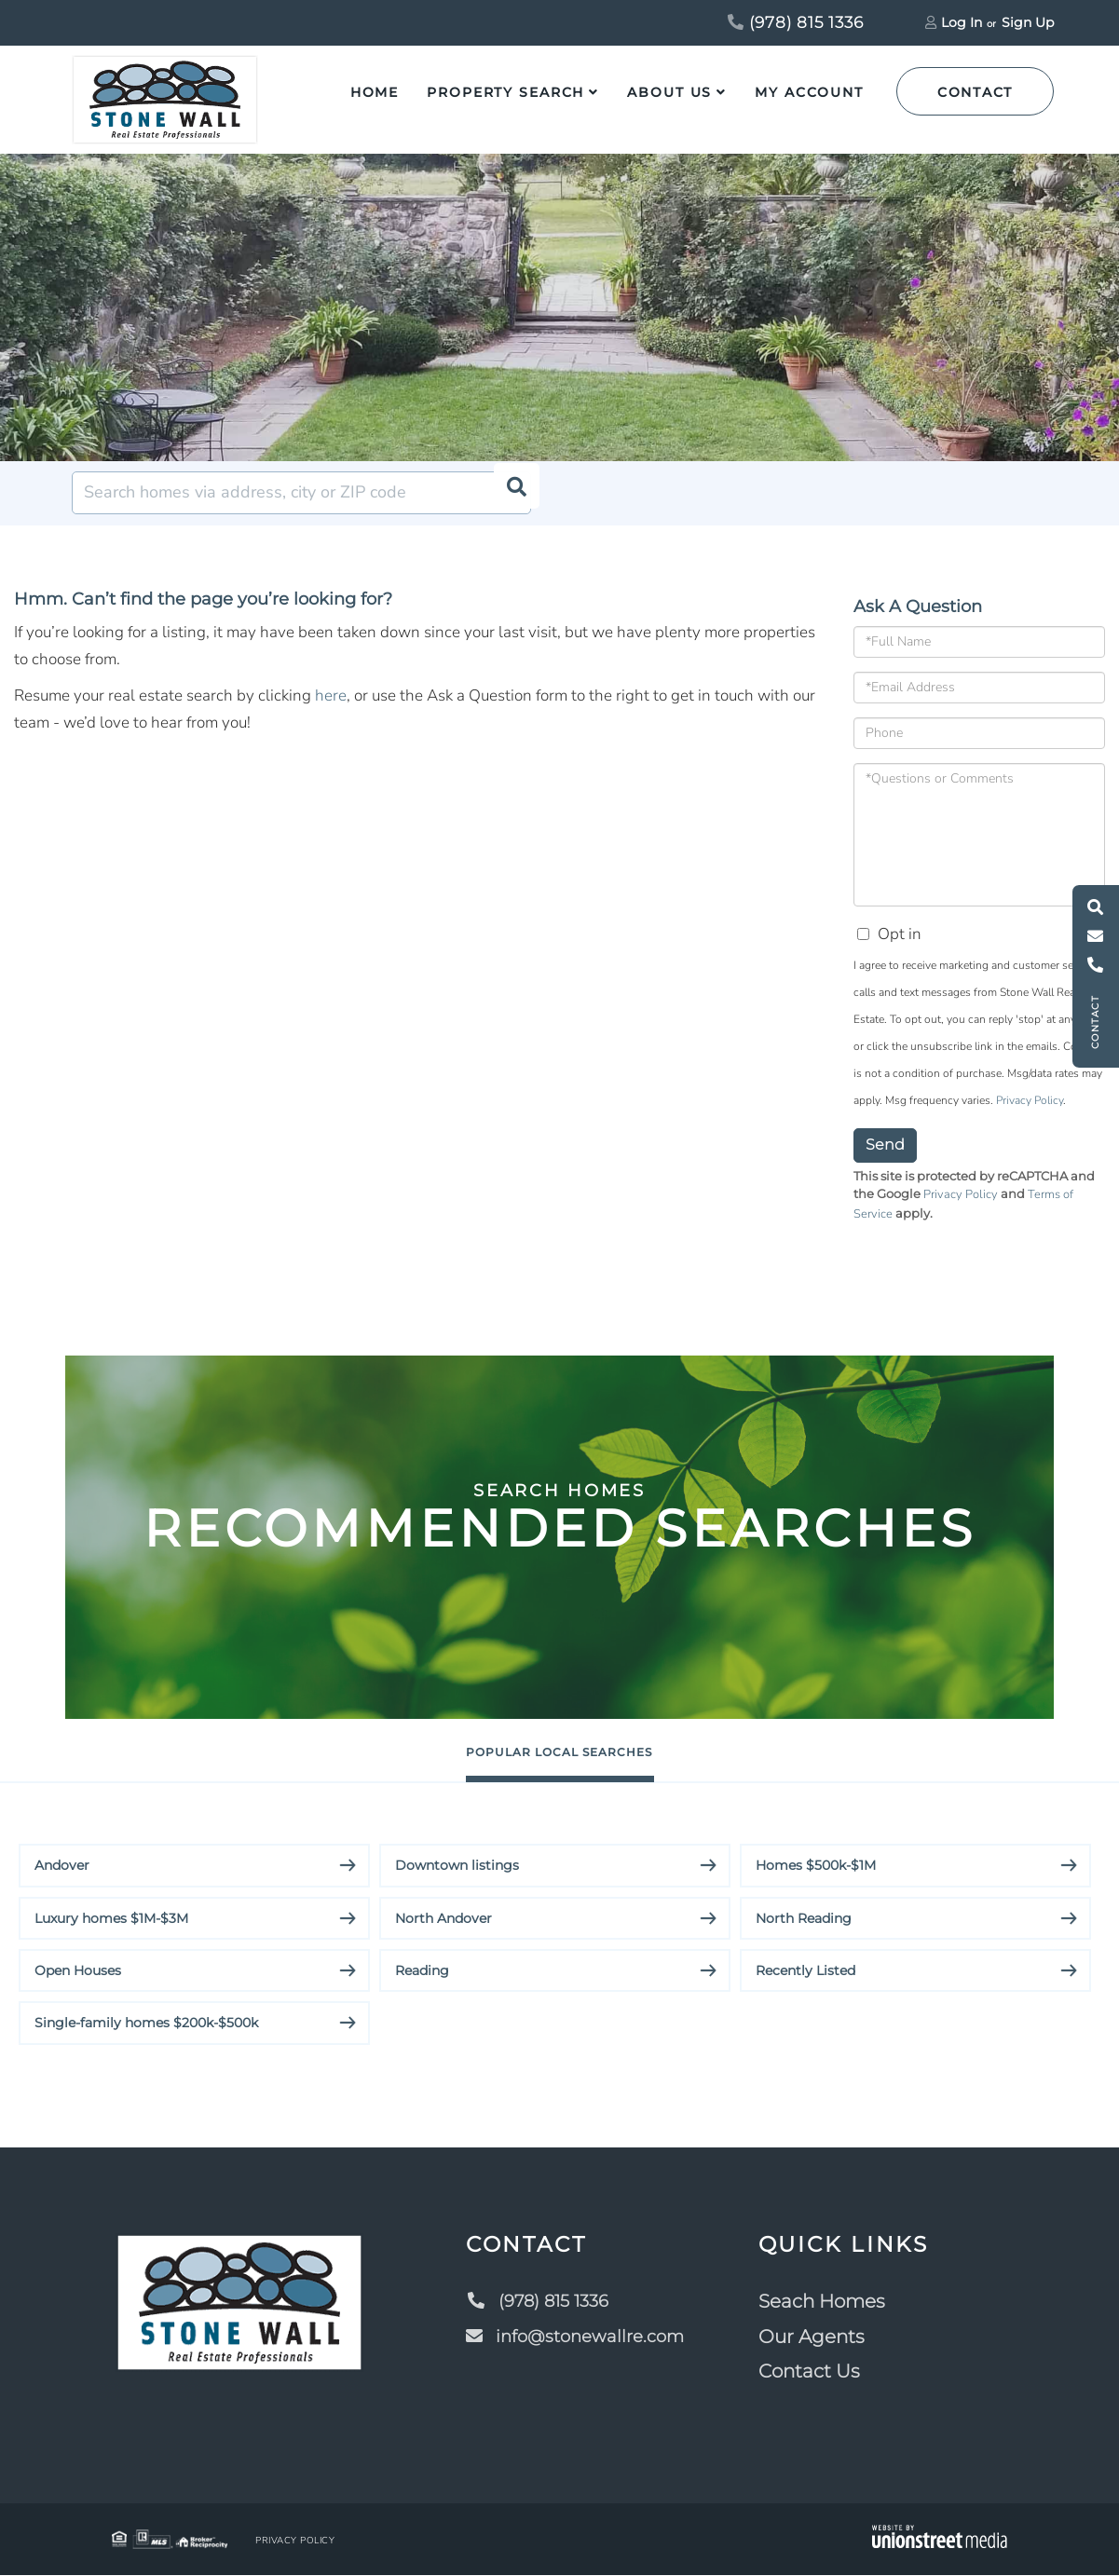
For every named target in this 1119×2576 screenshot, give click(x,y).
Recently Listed (805, 1971)
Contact (975, 92)
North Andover (443, 1919)
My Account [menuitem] (809, 92)
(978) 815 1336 (796, 22)
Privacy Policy (1029, 1100)
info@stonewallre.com (576, 2337)
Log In (961, 22)
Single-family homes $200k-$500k (146, 2024)
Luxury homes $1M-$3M (111, 1919)
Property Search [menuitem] (505, 92)
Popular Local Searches (559, 1751)
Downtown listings (457, 1866)
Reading (422, 1971)
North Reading (804, 1919)
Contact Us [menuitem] (816, 2372)
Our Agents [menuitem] (818, 2337)
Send (885, 1144)
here (331, 695)
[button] (509, 492)
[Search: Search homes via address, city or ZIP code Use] (301, 492)
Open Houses (77, 1971)
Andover (61, 1866)
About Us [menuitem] (669, 92)
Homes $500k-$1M (816, 1866)
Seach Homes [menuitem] (828, 2302)
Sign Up (1028, 22)
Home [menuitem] (375, 92)
